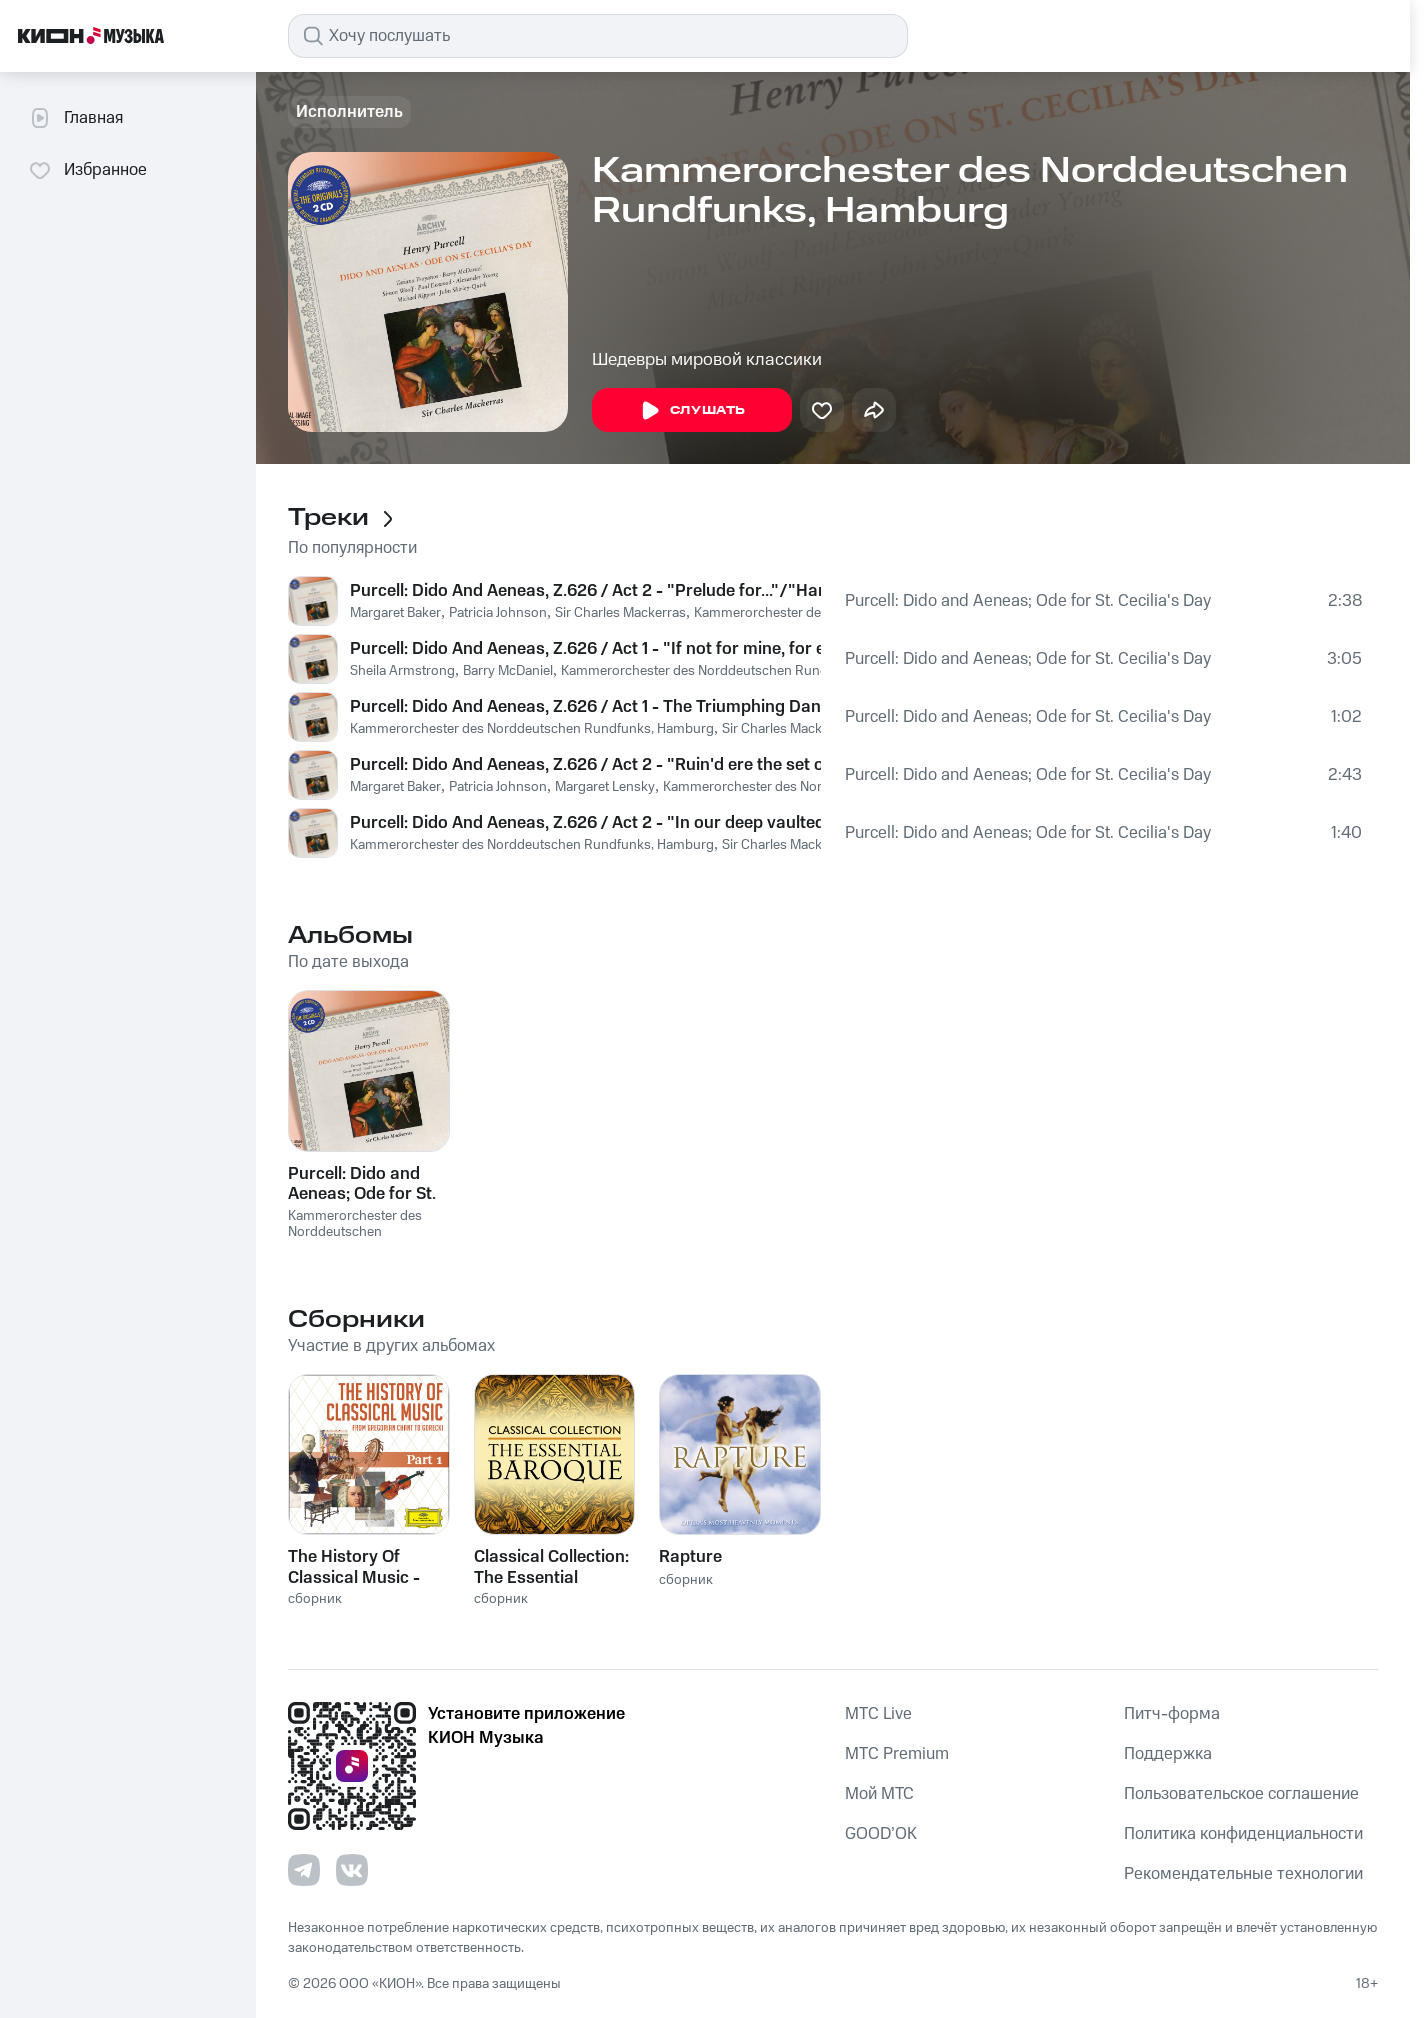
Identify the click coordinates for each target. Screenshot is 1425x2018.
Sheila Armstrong (402, 671)
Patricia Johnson (498, 613)
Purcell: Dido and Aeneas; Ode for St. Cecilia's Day (1028, 601)
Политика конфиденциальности (1243, 1834)
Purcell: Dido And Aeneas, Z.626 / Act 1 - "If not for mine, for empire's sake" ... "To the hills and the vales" (585, 649)
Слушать (692, 411)
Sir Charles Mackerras (620, 613)
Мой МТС (879, 1794)
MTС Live (878, 1714)
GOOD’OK (881, 1834)
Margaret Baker (395, 613)
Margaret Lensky (605, 787)
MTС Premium (897, 1754)
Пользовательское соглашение (1241, 1794)
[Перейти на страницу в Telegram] (304, 1870)
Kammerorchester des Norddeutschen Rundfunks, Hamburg (743, 671)
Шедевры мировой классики (707, 360)
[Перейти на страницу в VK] (352, 1870)
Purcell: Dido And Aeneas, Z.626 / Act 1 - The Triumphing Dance (585, 707)
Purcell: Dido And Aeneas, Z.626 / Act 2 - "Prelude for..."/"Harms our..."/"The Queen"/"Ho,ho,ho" (585, 591)
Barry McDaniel (508, 671)
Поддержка (1168, 1754)
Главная (75, 118)
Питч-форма (1172, 1714)
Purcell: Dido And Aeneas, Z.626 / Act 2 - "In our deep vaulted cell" (585, 823)
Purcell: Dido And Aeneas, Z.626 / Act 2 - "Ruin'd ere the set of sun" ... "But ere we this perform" (585, 765)
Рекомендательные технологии (1243, 1874)
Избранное (87, 170)
